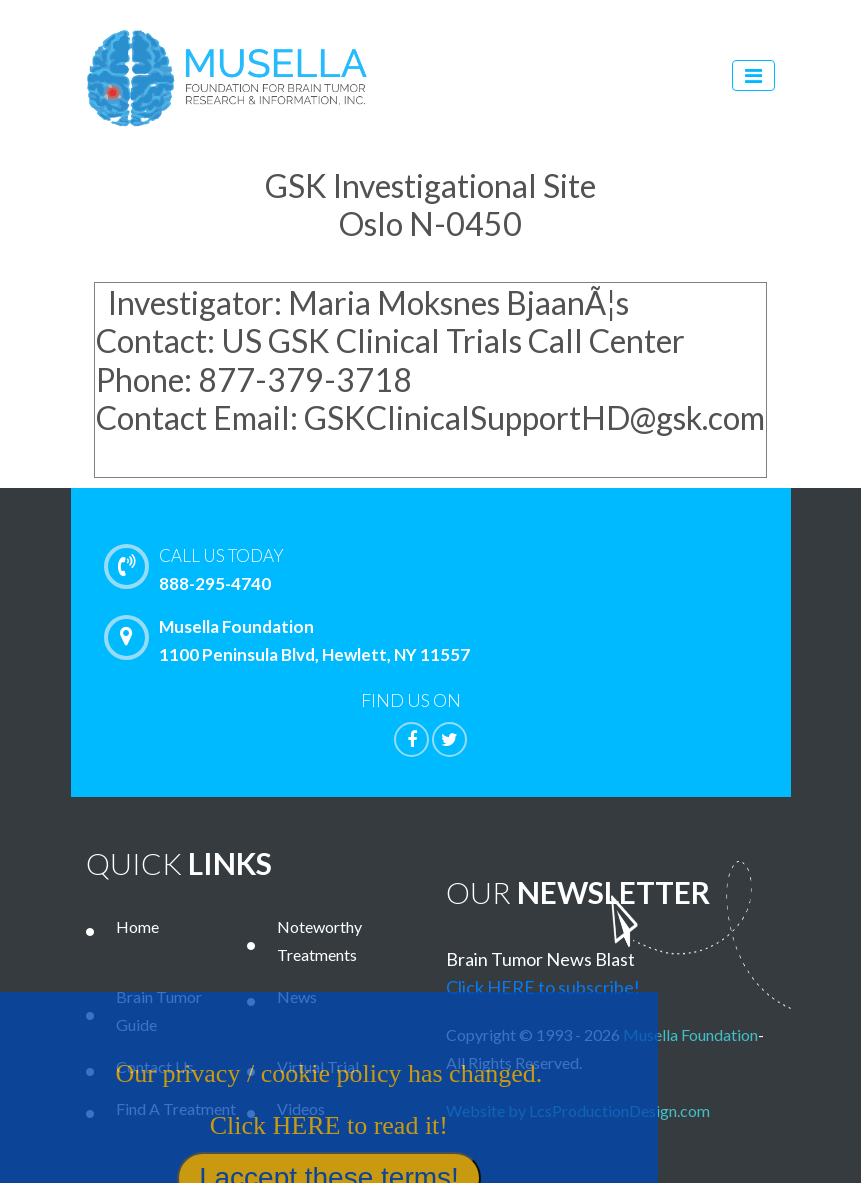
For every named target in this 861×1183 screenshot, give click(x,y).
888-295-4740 (474, 568)
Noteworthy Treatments (319, 940)
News (297, 996)
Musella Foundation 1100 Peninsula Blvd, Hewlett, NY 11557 (292, 640)
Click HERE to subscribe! (543, 987)
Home (137, 926)
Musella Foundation (690, 1034)
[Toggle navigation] (753, 75)
